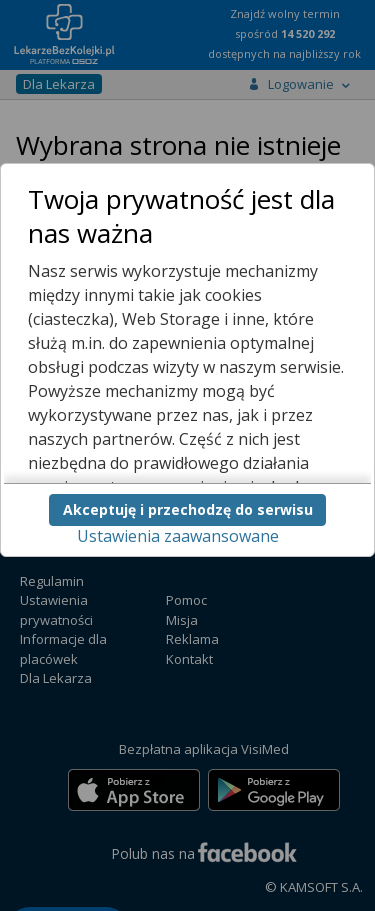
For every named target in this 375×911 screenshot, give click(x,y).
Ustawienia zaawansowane (178, 536)
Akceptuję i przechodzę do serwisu (188, 509)
